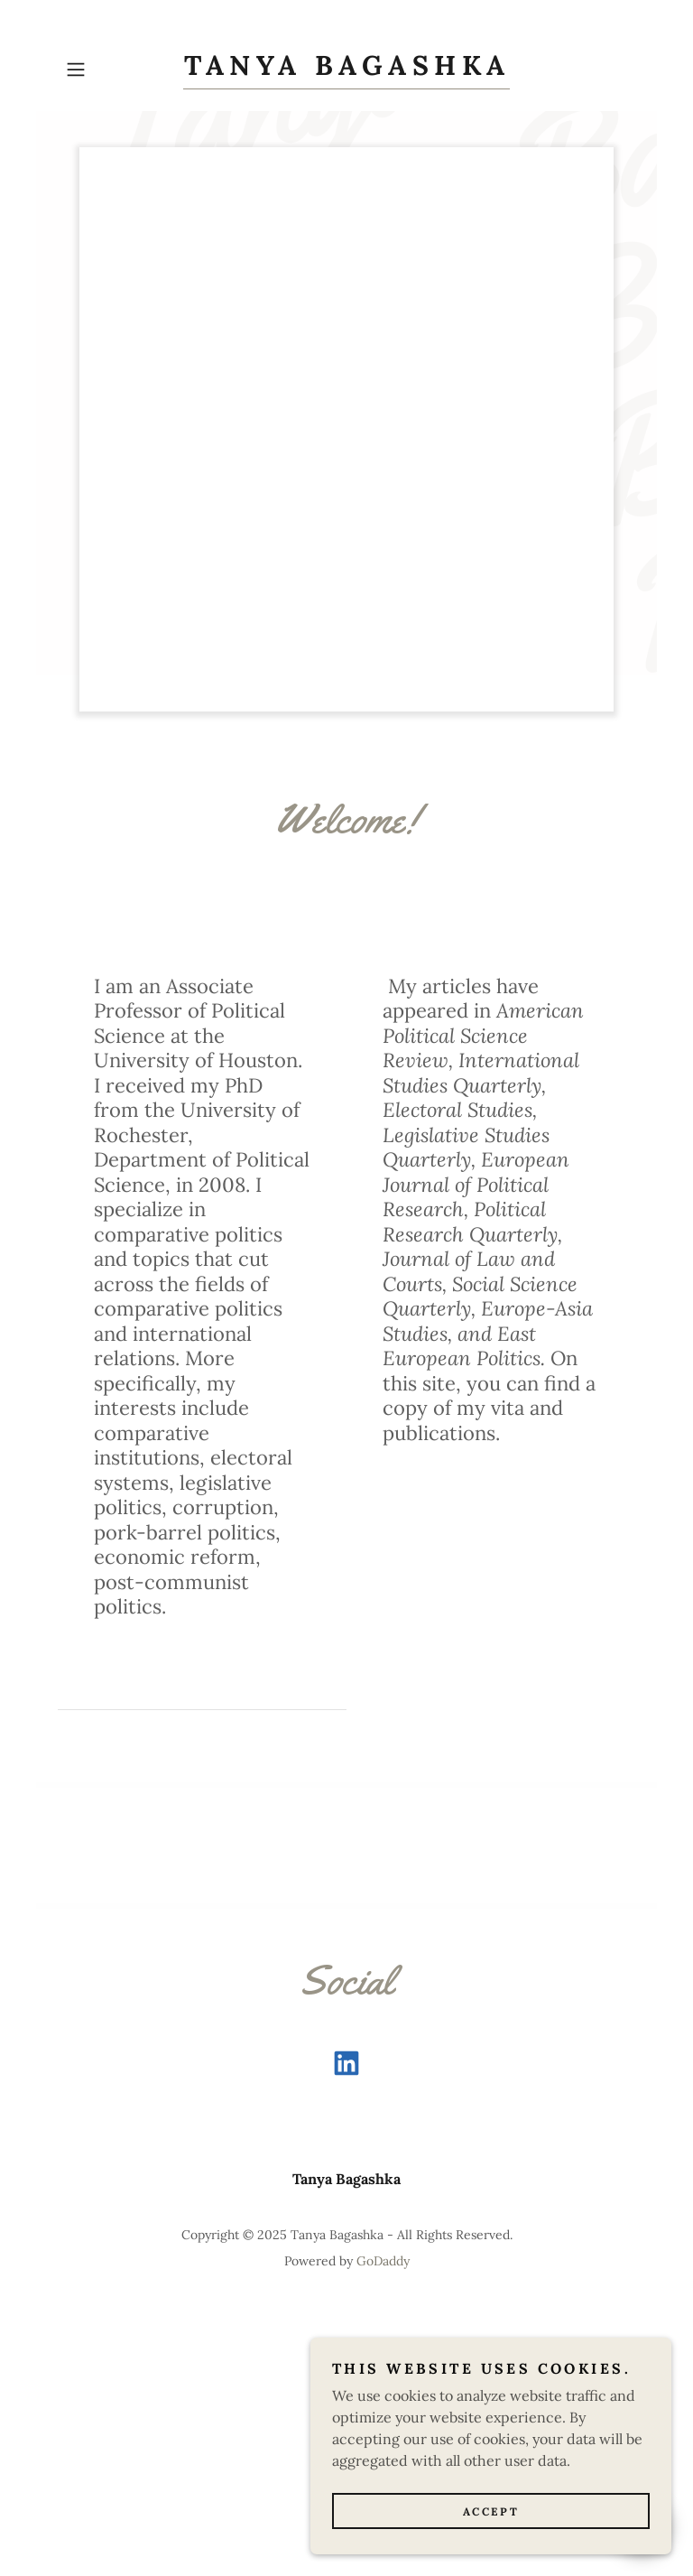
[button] (101, 69)
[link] (346, 69)
